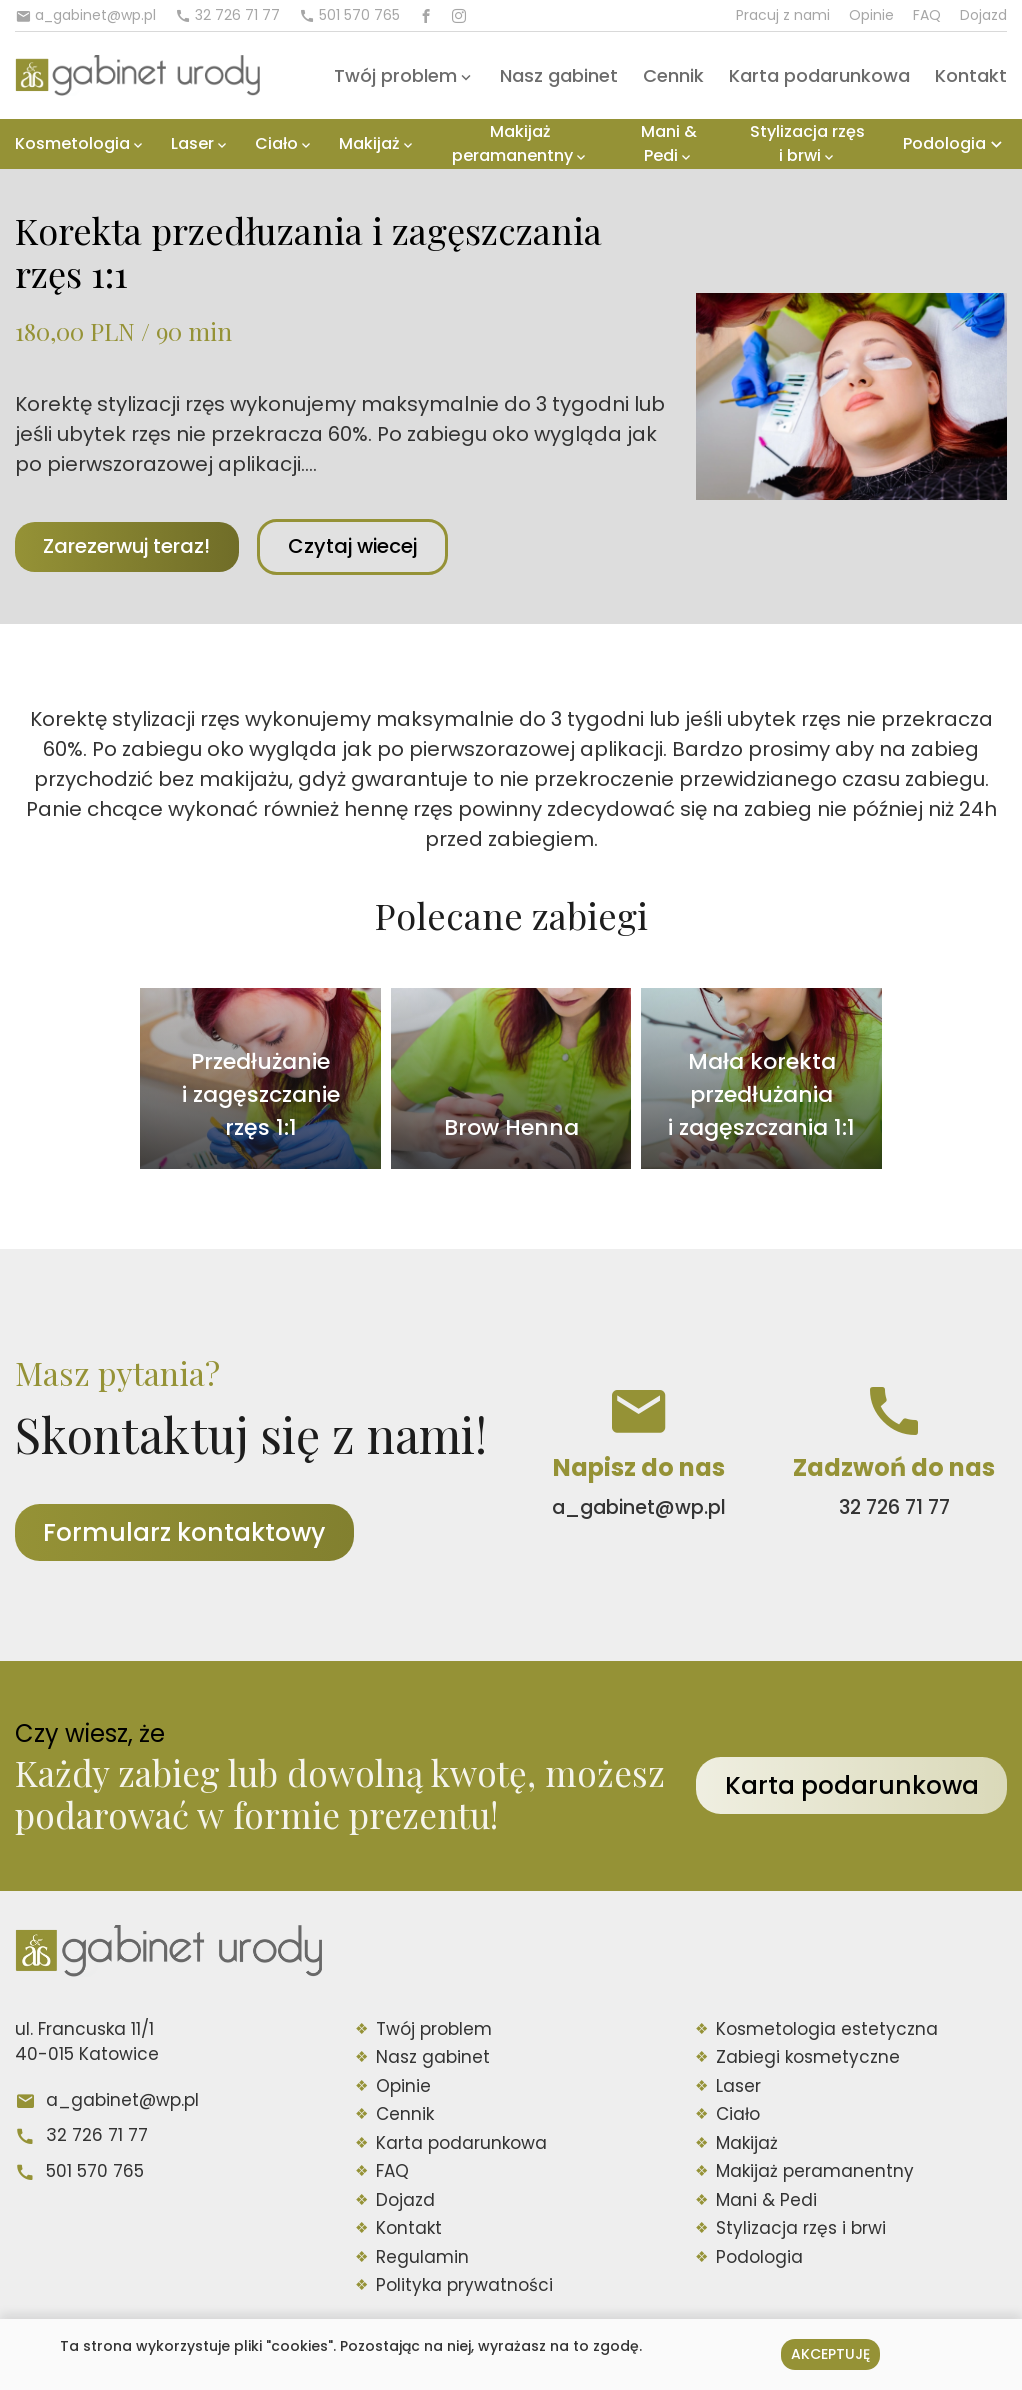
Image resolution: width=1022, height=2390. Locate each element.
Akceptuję (830, 2354)
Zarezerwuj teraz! (130, 547)
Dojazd (983, 15)
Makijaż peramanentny (512, 143)
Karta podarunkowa (819, 75)
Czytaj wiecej (366, 547)
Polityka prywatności (464, 2287)
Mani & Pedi (669, 143)
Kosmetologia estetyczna (827, 2030)
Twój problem (395, 75)
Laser (192, 143)
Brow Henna (511, 1128)
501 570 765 (95, 2172)
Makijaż (369, 143)
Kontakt (971, 75)
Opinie (871, 15)
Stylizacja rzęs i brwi (807, 143)
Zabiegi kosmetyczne (808, 2059)
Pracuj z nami (783, 15)
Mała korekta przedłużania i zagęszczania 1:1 (761, 1095)
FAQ (927, 15)
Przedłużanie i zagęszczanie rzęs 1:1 (261, 1095)
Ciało (276, 143)
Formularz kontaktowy (188, 1533)
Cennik (673, 75)
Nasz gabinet (559, 75)
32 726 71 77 (97, 2137)
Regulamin (422, 2258)
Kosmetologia (72, 143)
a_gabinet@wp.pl (122, 2101)
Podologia (944, 143)
